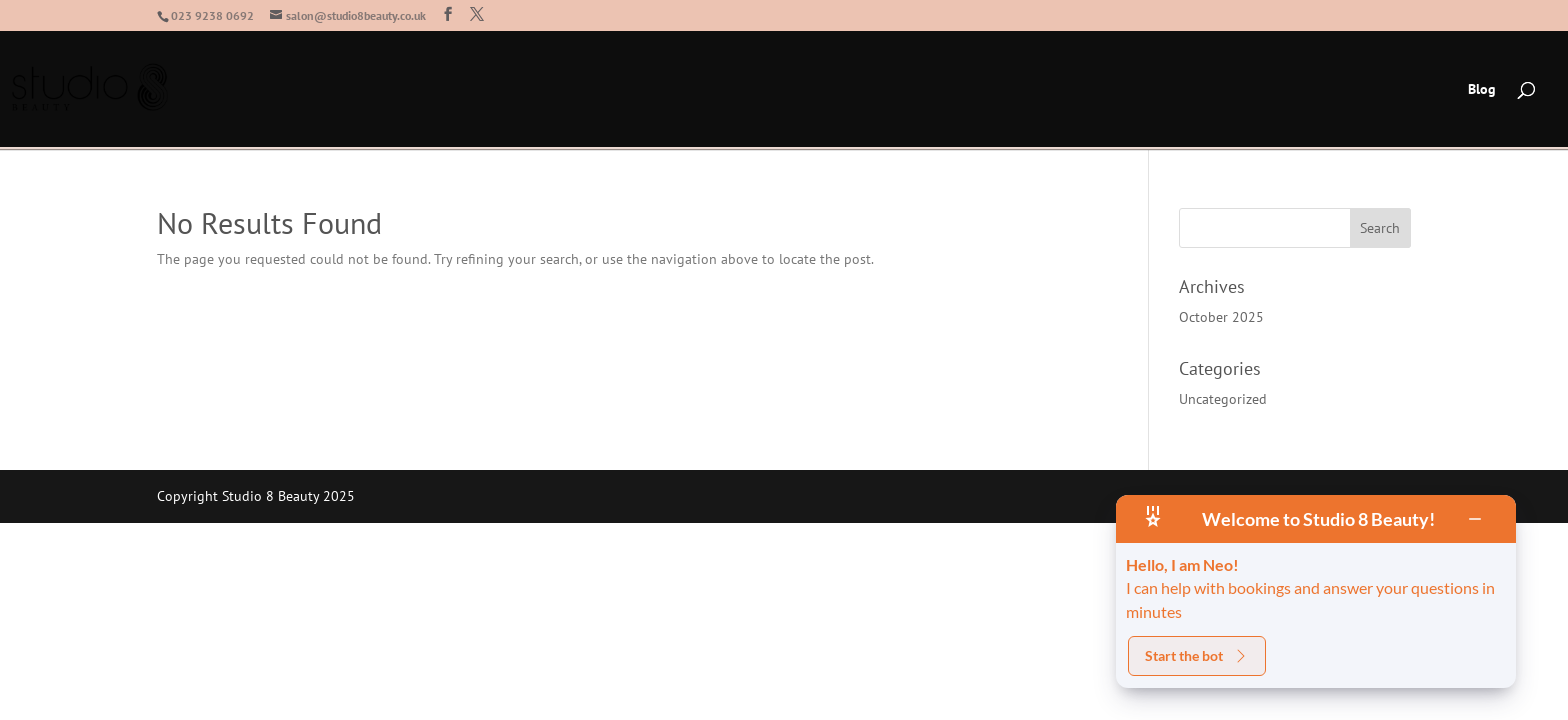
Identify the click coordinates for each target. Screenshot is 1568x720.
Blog (1482, 90)
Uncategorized (1223, 399)
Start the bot (1197, 655)
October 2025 (1221, 317)
